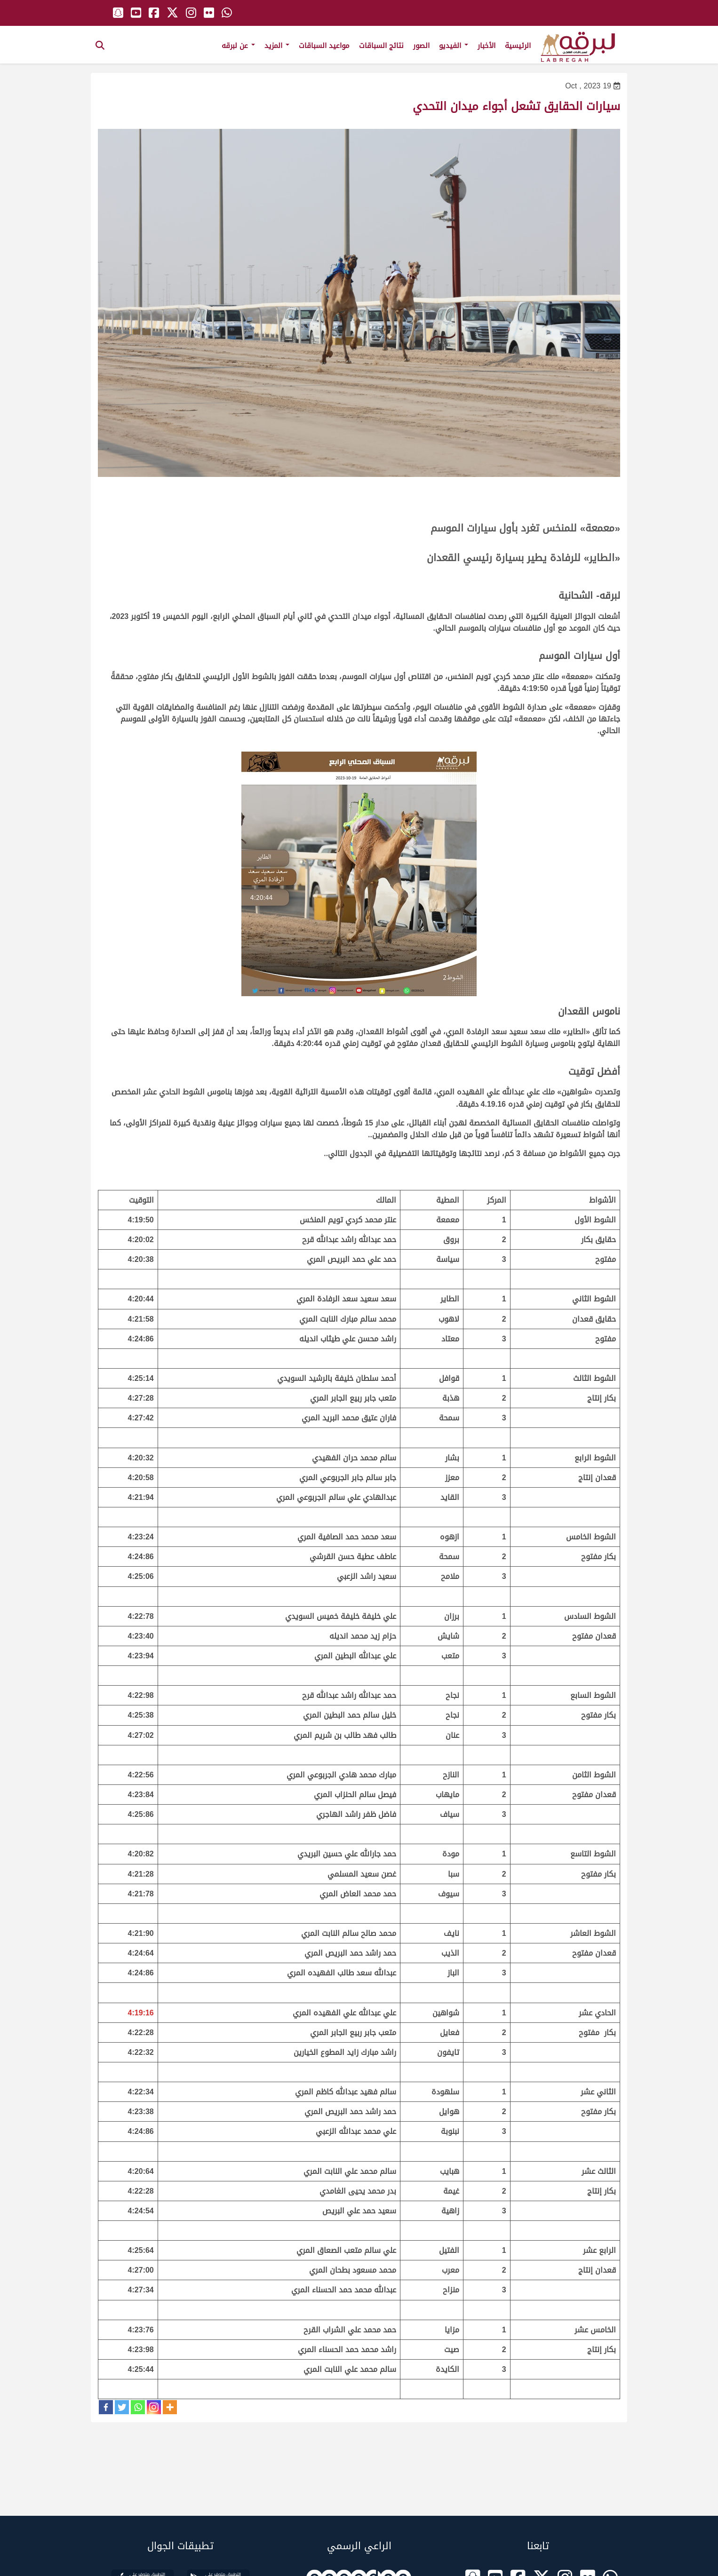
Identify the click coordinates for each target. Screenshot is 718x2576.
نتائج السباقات (381, 45)
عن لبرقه (238, 45)
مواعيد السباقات (324, 45)
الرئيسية (518, 45)
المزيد (276, 45)
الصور (421, 45)
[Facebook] (106, 2407)
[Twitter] (122, 2407)
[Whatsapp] (138, 2407)
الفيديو (453, 45)
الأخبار (486, 45)
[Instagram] (154, 2407)
